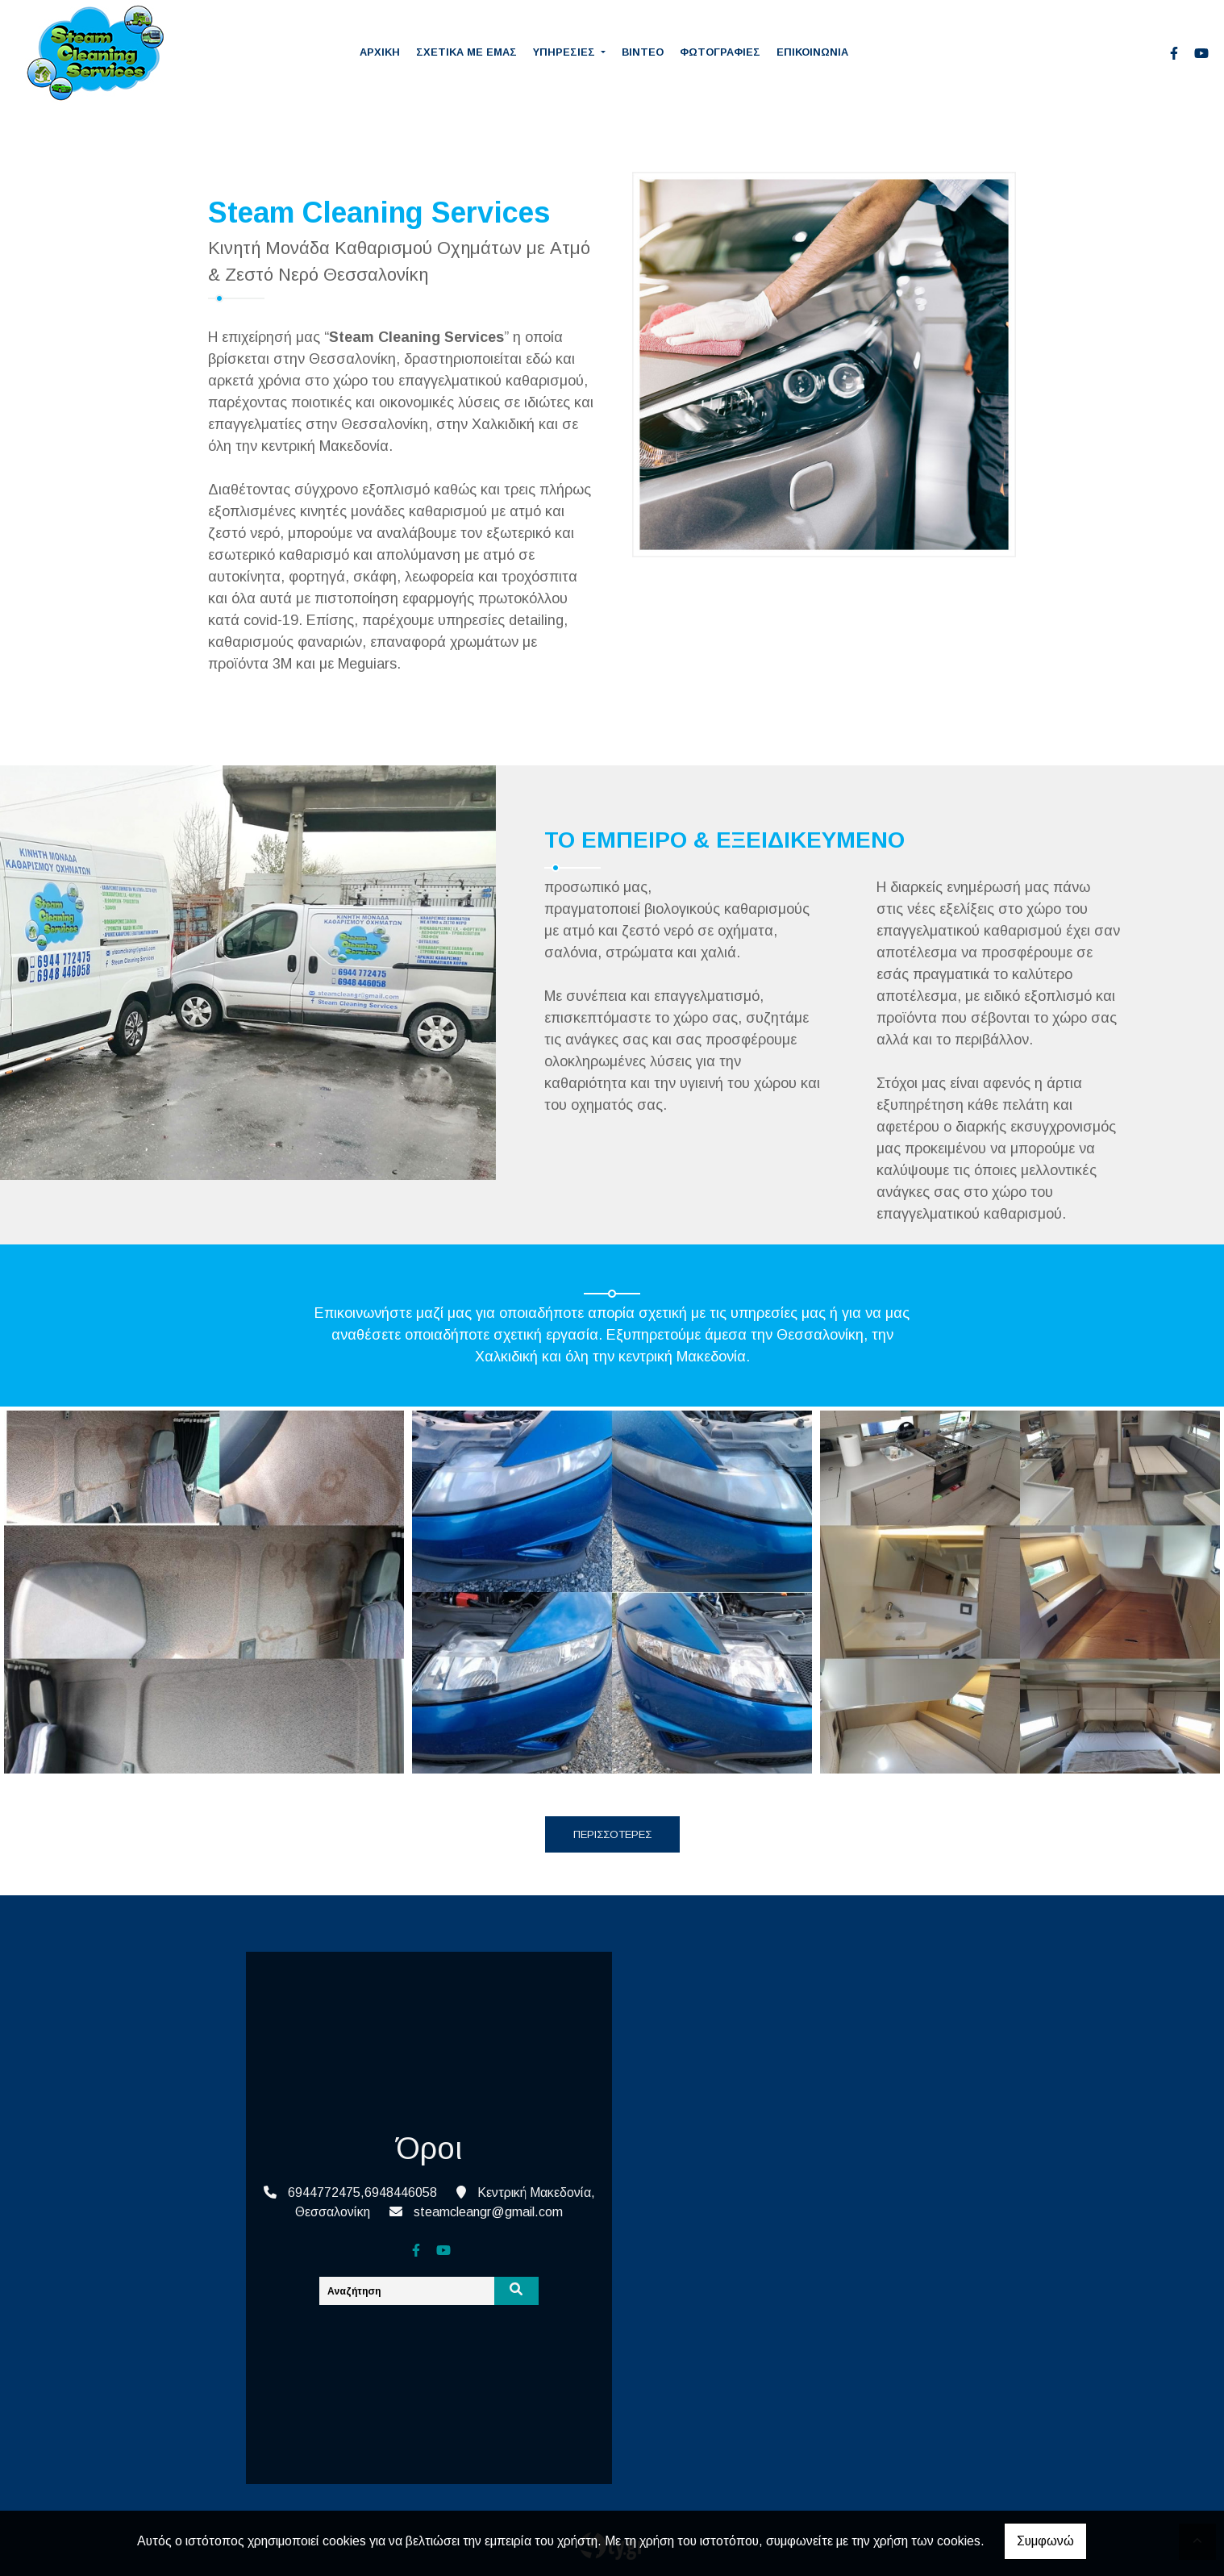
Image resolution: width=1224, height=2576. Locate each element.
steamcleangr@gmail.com (488, 2212)
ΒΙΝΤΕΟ (643, 52)
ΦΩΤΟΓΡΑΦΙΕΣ (720, 52)
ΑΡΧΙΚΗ (380, 52)
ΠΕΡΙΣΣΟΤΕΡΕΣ (612, 1834)
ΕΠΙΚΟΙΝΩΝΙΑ (812, 52)
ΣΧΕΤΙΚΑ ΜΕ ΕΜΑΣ (466, 52)
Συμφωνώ (1045, 2541)
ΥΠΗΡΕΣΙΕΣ (565, 52)
